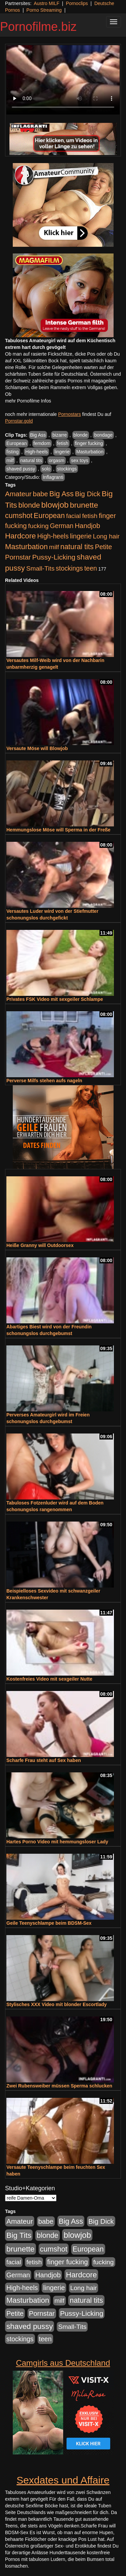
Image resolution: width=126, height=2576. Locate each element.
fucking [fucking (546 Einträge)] (38, 525)
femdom (42, 443)
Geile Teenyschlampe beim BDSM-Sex (48, 1923)
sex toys (79, 460)
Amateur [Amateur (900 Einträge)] (18, 494)
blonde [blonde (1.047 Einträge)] (29, 505)
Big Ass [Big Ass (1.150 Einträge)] (61, 494)
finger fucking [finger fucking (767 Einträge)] (67, 2262)
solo (46, 468)
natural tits (31, 460)
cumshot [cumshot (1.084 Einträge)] (18, 515)
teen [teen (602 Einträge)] (90, 568)
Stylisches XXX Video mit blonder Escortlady (56, 2004)
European (16, 443)
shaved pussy (20, 468)
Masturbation (89, 451)
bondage (103, 435)
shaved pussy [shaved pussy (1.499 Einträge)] (29, 2326)
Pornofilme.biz (38, 26)
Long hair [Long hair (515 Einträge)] (106, 536)
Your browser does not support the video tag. (63, 80)
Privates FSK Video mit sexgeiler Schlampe (54, 999)
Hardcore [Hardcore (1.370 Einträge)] (20, 536)
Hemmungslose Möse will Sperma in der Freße (58, 829)
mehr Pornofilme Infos (28, 400)
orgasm (57, 460)
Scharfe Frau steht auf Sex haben (43, 1760)
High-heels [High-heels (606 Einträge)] (53, 536)
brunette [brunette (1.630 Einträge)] (84, 505)
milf (10, 460)
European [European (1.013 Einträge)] (49, 516)
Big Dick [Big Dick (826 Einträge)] (87, 494)
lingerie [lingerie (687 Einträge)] (81, 536)
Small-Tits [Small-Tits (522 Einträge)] (40, 568)
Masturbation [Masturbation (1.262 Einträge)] (26, 546)
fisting (12, 451)
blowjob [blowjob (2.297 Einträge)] (55, 504)
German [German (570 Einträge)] (62, 525)
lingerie (62, 451)
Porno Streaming (44, 10)
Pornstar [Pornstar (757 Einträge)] (18, 557)
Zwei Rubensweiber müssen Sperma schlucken (59, 2085)
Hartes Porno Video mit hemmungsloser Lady (57, 1841)
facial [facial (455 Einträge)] (73, 515)
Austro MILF (46, 3)
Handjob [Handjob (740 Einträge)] (87, 525)
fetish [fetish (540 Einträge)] (89, 515)
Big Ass (38, 435)
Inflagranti (53, 477)
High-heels (36, 451)
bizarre (59, 435)
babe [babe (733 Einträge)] (40, 494)
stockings (67, 468)
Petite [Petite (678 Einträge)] (103, 546)
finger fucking (89, 443)
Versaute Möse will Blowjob (37, 748)
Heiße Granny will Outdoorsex (40, 1245)
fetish (62, 443)
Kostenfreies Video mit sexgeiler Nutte (49, 1679)
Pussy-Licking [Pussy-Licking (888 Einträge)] (54, 557)
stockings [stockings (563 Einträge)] (69, 568)
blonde (81, 435)
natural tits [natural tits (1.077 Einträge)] (76, 547)
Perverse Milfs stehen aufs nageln (44, 1080)
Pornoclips (77, 3)
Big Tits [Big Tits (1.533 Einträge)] (18, 2235)
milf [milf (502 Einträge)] (54, 546)
